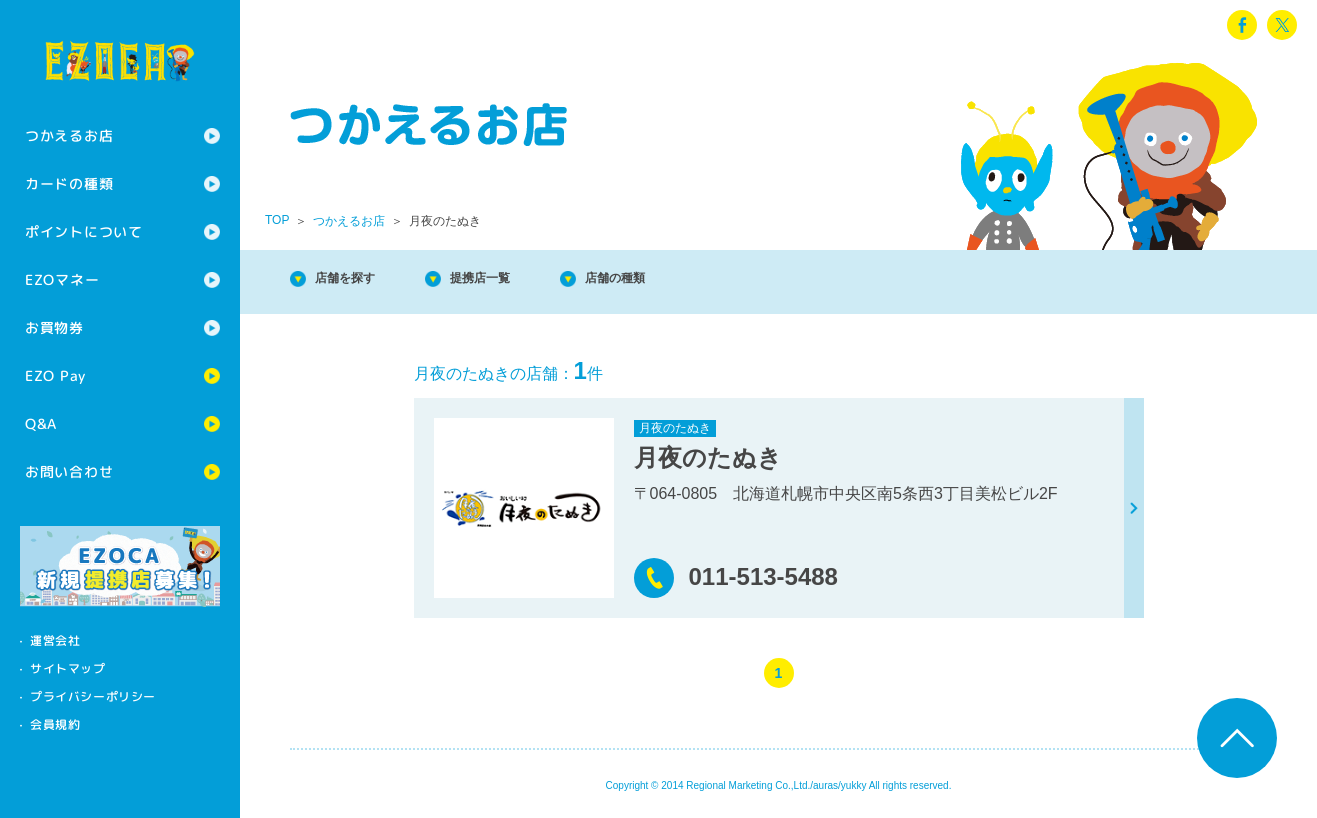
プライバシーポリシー (93, 696)
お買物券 (54, 327)
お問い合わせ (69, 471)
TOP (277, 220)
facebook (1242, 25)
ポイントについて (84, 231)
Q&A (41, 423)
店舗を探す (360, 279)
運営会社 (55, 640)
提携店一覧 (520, 279)
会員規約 (55, 724)
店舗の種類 (680, 279)
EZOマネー (62, 279)
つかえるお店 (69, 135)
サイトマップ (68, 668)
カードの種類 (69, 183)
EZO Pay (55, 375)
